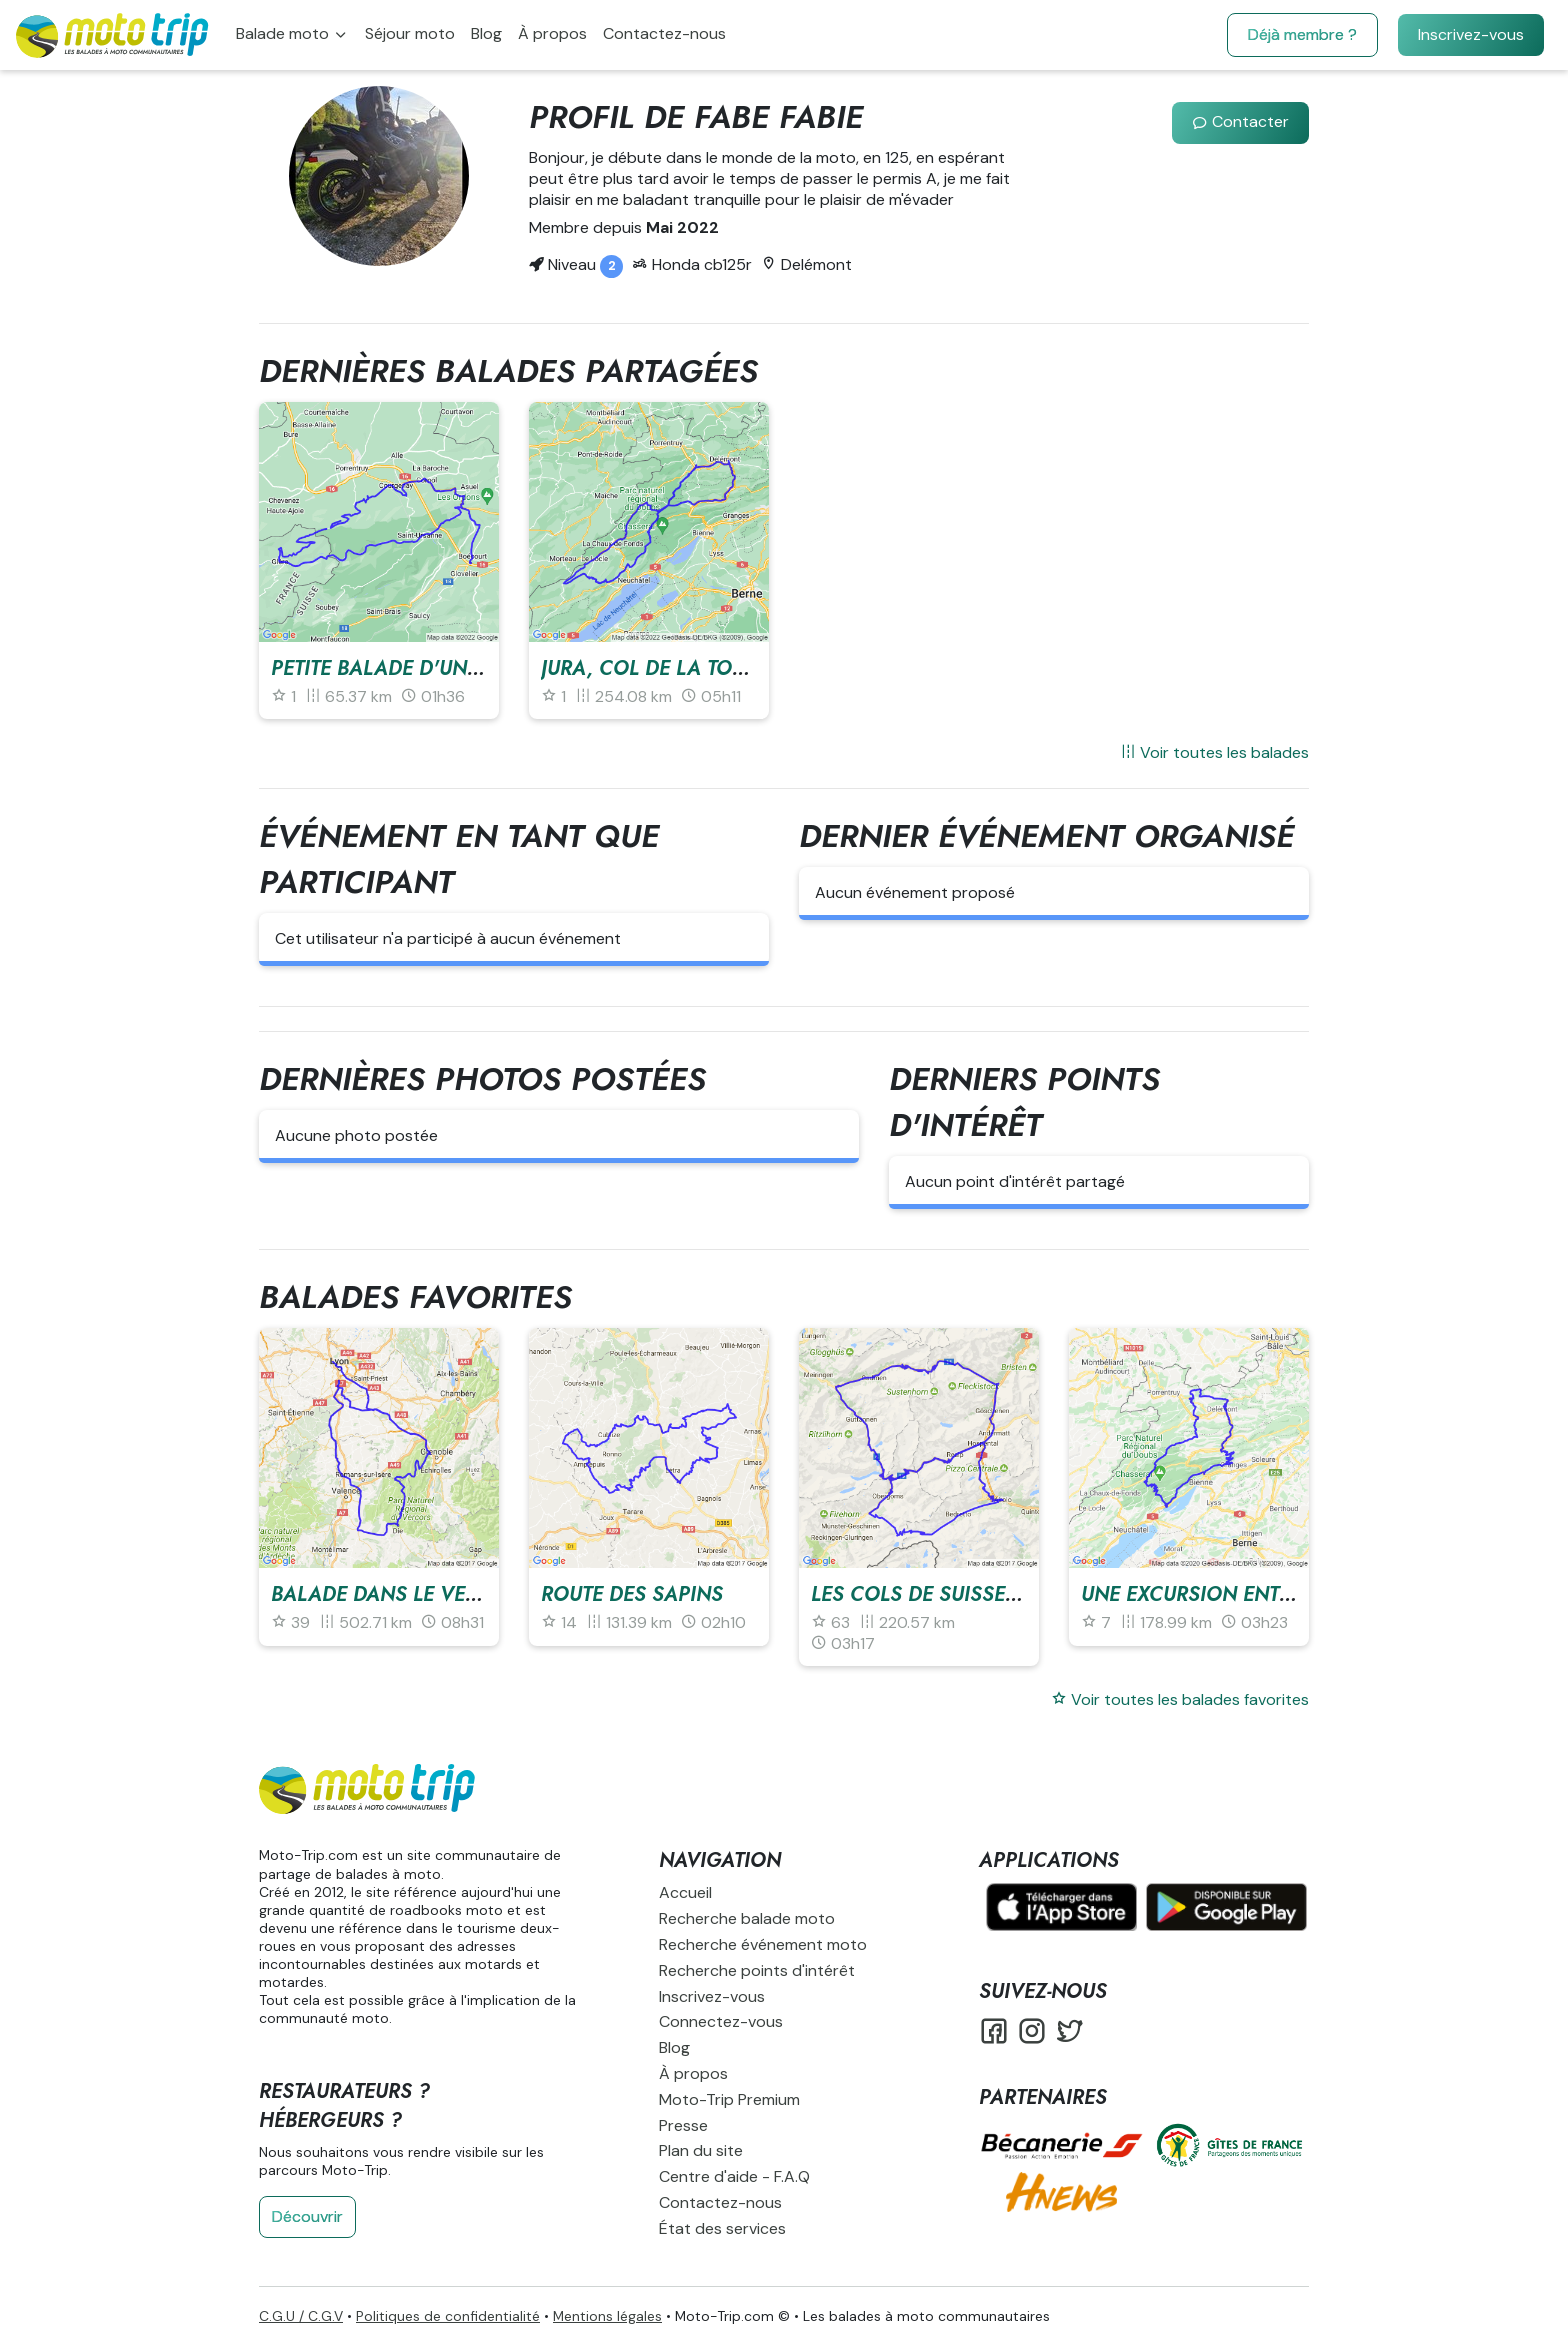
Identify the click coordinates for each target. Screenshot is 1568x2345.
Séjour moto (410, 33)
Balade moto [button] (284, 33)
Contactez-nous (664, 33)
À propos (552, 33)
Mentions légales (607, 2316)
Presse (683, 2125)
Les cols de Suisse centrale (959, 1594)
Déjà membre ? (1302, 34)
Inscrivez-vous (1471, 34)
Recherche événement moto (763, 1944)
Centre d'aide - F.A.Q (734, 2176)
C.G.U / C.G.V (301, 2316)
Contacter (1240, 121)
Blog (486, 33)
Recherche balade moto (747, 1918)
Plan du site (701, 2150)
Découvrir (307, 2216)
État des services (722, 2228)
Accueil (685, 1892)
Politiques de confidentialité (448, 2316)
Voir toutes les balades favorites (1180, 1699)
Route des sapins (632, 1594)
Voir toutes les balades (1214, 752)
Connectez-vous (721, 2021)
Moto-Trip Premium (729, 2099)
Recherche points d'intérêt (757, 1970)
